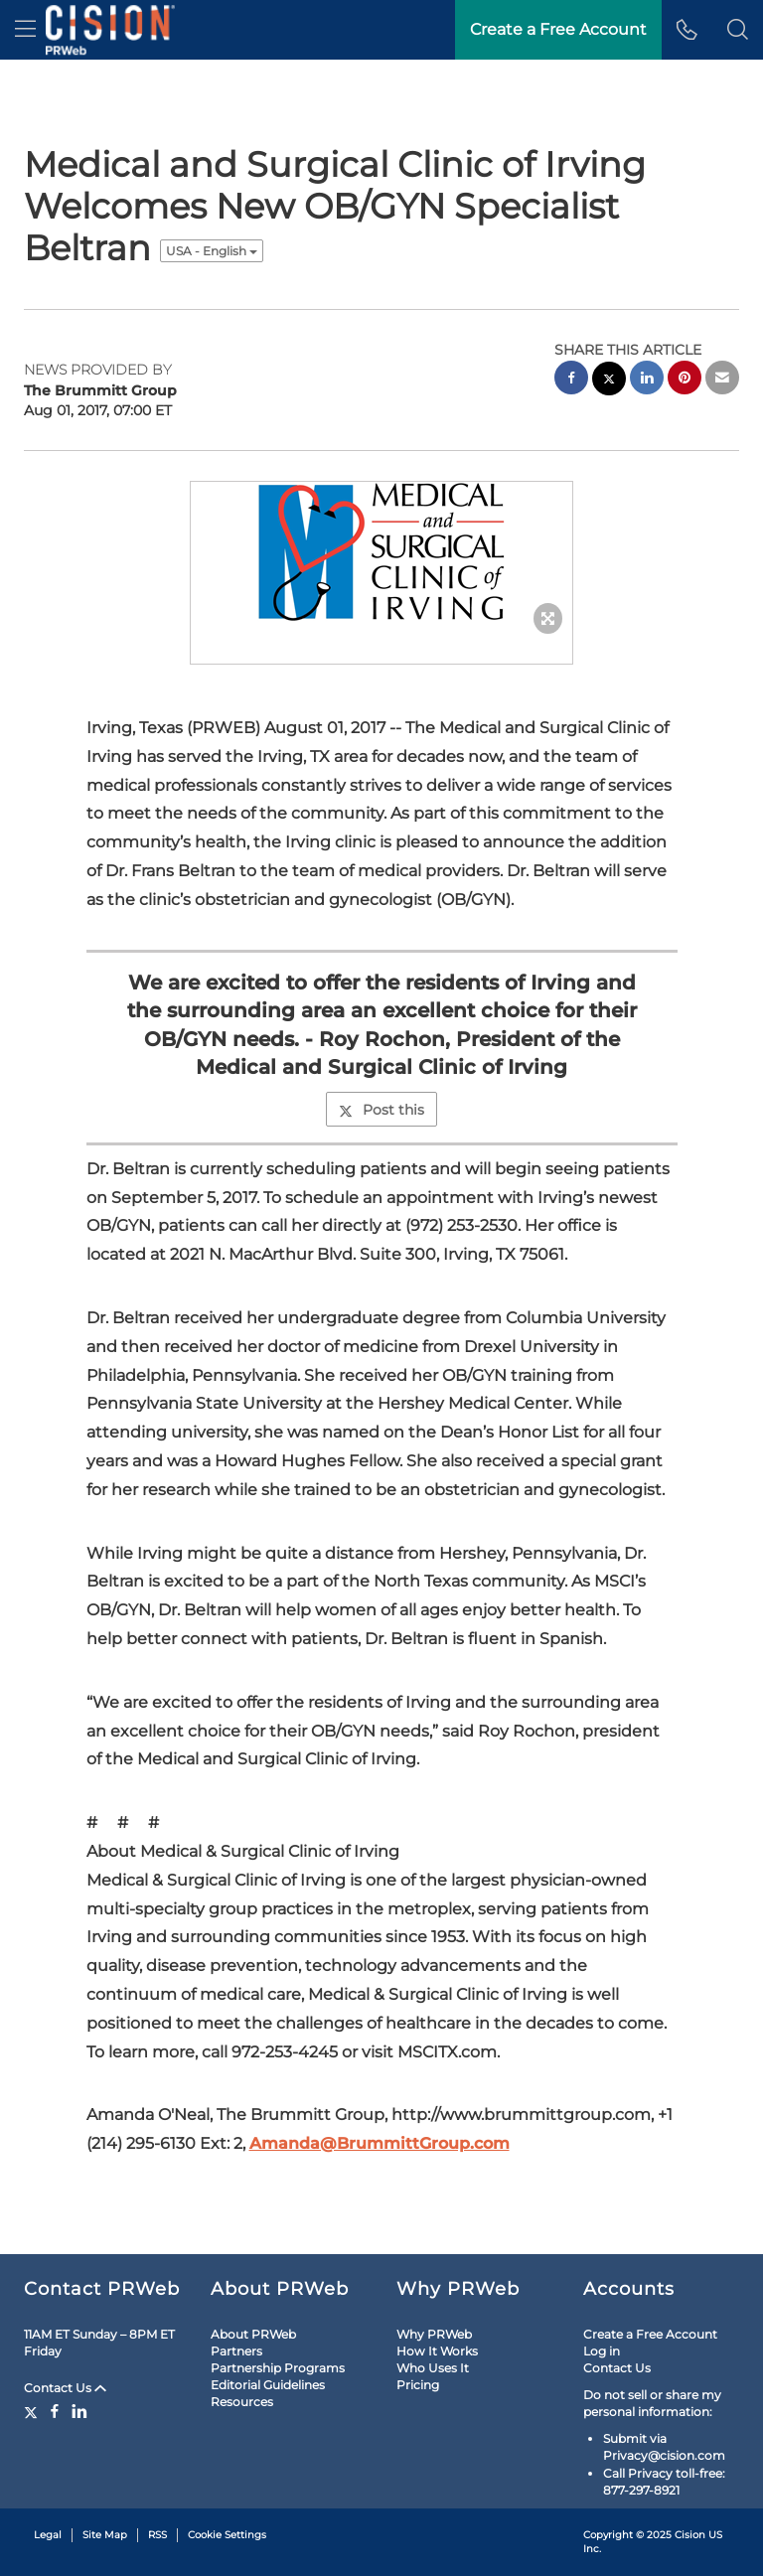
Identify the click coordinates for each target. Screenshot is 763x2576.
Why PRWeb (434, 2334)
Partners (236, 2351)
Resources (242, 2401)
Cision (690, 2534)
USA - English (211, 250)
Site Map (104, 2534)
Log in (601, 2351)
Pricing (417, 2384)
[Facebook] (55, 2411)
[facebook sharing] (571, 380)
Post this (381, 1110)
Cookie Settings (227, 2534)
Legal (48, 2534)
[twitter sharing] (609, 381)
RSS (157, 2534)
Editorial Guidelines (268, 2384)
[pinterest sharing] (684, 380)
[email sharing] (722, 380)
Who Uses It (432, 2367)
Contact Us (65, 2387)
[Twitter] (33, 2411)
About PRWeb (253, 2334)
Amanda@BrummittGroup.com (379, 2143)
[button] (737, 30)
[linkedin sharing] (647, 380)
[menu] (25, 30)
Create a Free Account (650, 2334)
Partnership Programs (278, 2367)
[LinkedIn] (79, 2411)
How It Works (437, 2351)
